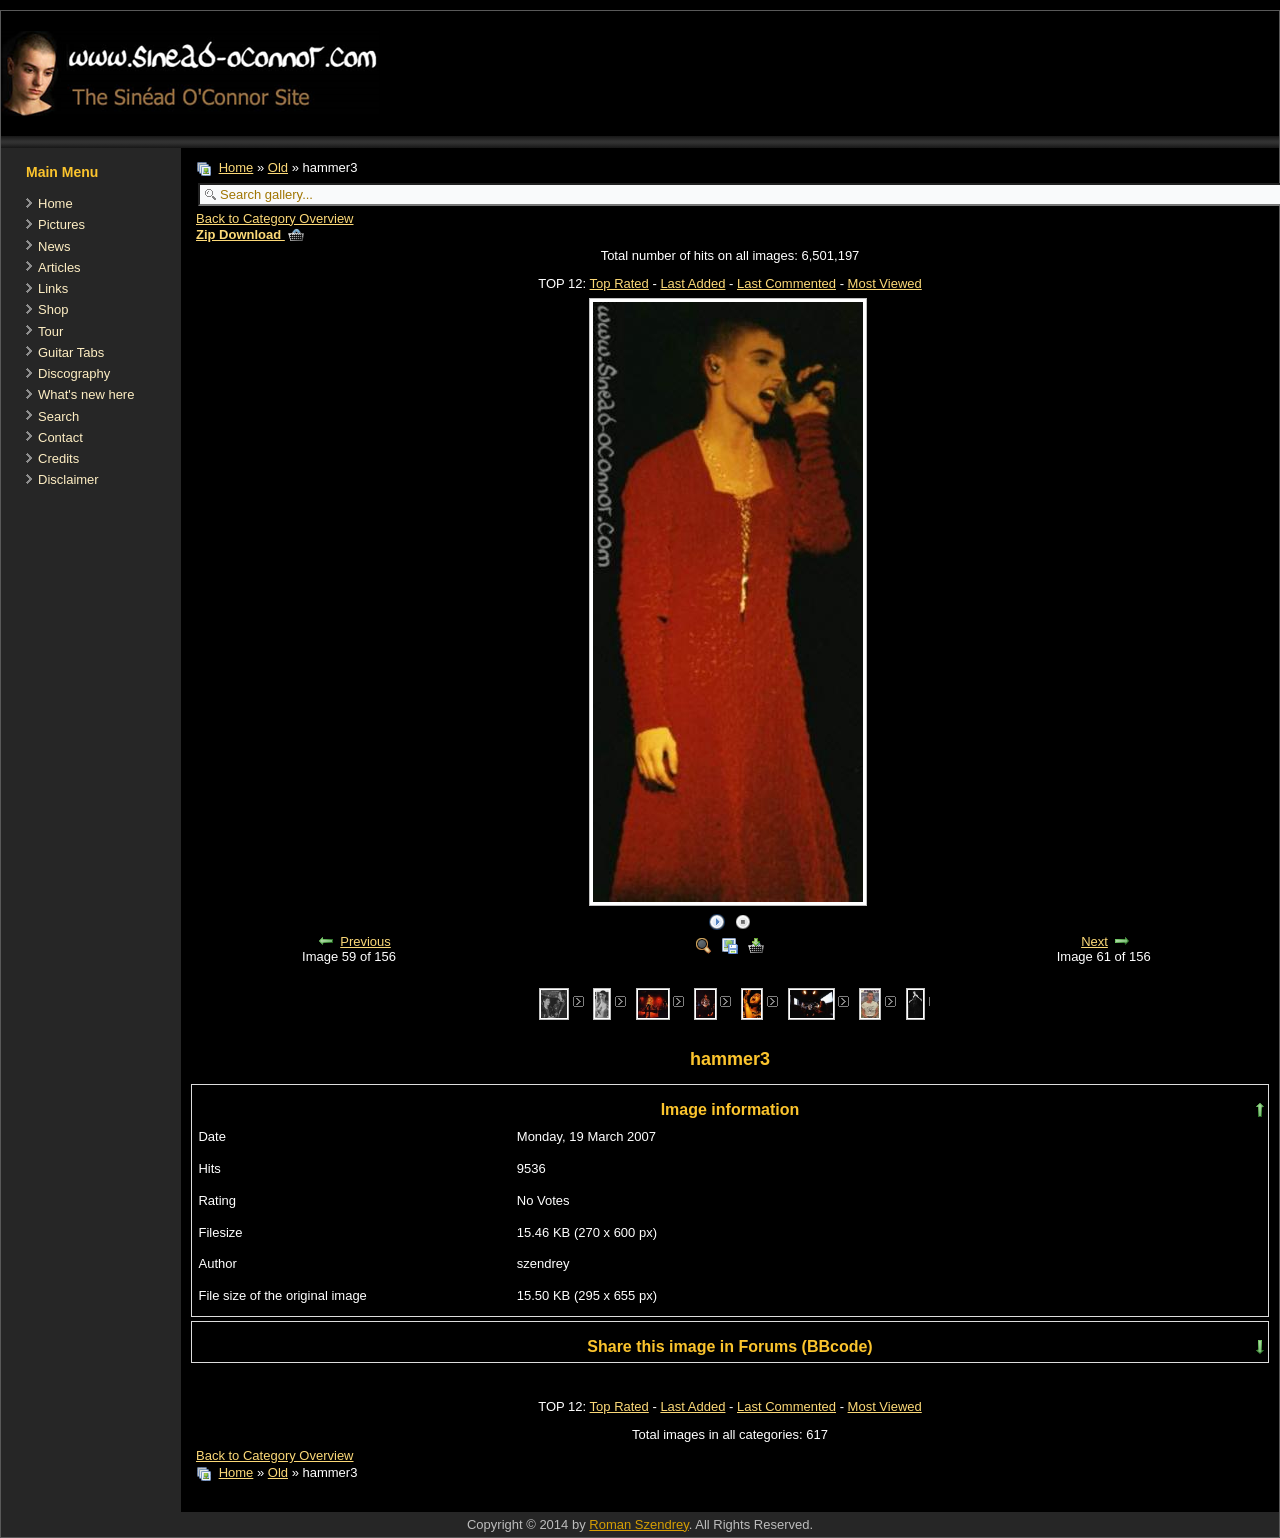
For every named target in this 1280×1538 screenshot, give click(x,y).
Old (278, 167)
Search (58, 416)
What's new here (86, 394)
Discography (74, 373)
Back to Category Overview (275, 218)
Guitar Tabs (71, 352)
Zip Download (250, 234)
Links (53, 288)
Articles (59, 267)
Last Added (692, 283)
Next (1094, 941)
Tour (50, 331)
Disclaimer (68, 479)
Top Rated (619, 283)
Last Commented (786, 283)
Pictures (61, 224)
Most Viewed (885, 283)
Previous (365, 941)
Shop (53, 309)
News (54, 246)
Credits (58, 458)
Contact (60, 437)
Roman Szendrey (638, 1524)
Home (55, 203)
